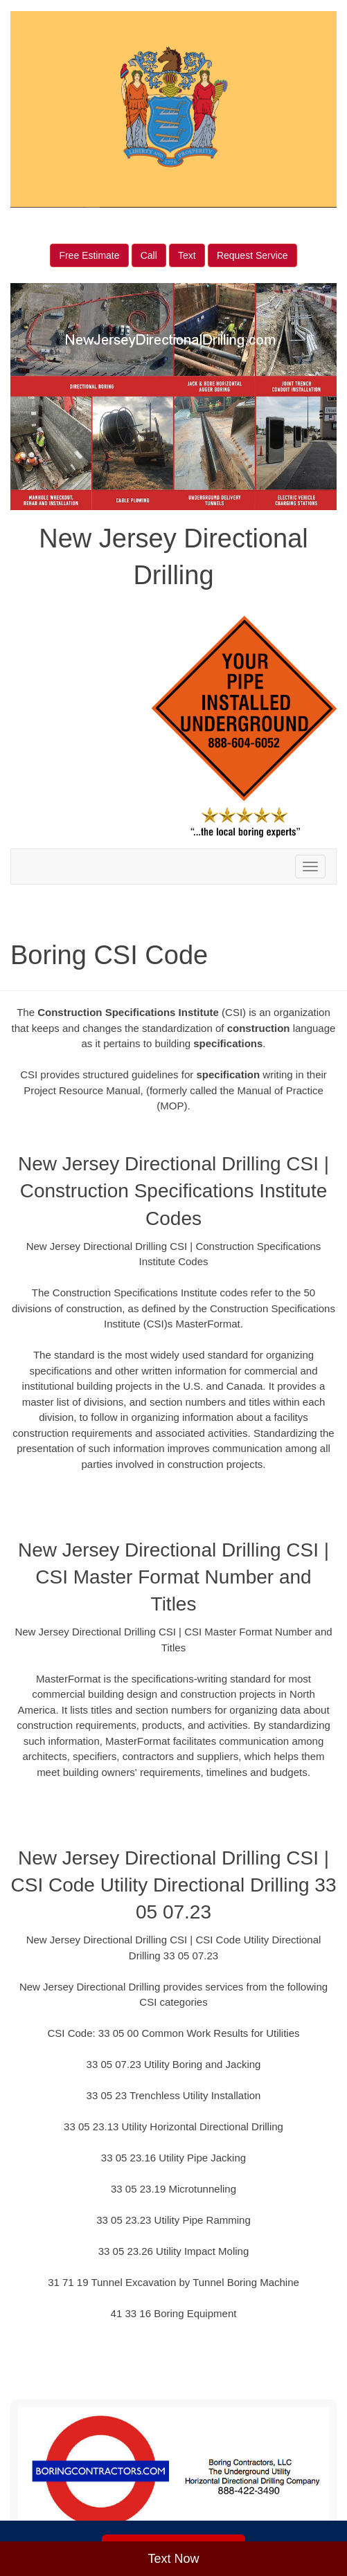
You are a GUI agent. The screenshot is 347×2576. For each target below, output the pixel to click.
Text (187, 255)
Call (149, 255)
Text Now (173, 2559)
